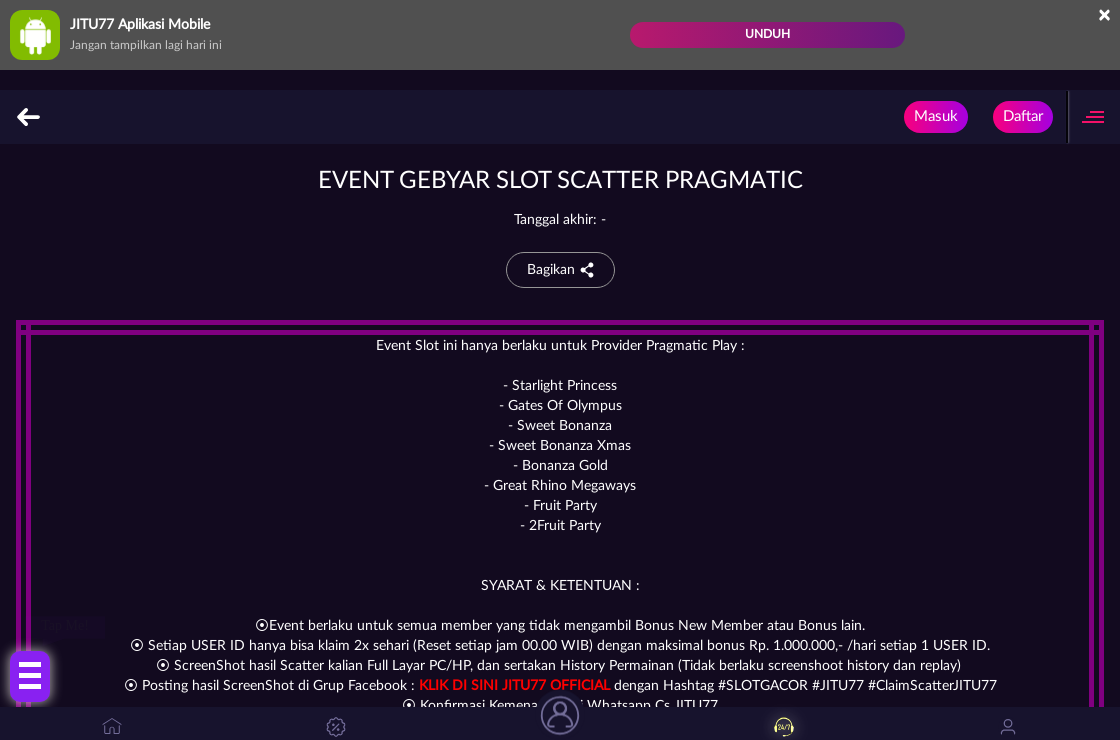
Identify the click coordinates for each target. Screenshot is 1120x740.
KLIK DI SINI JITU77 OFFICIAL (514, 686)
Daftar (1023, 116)
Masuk (936, 116)
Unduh (767, 34)
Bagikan (560, 270)
